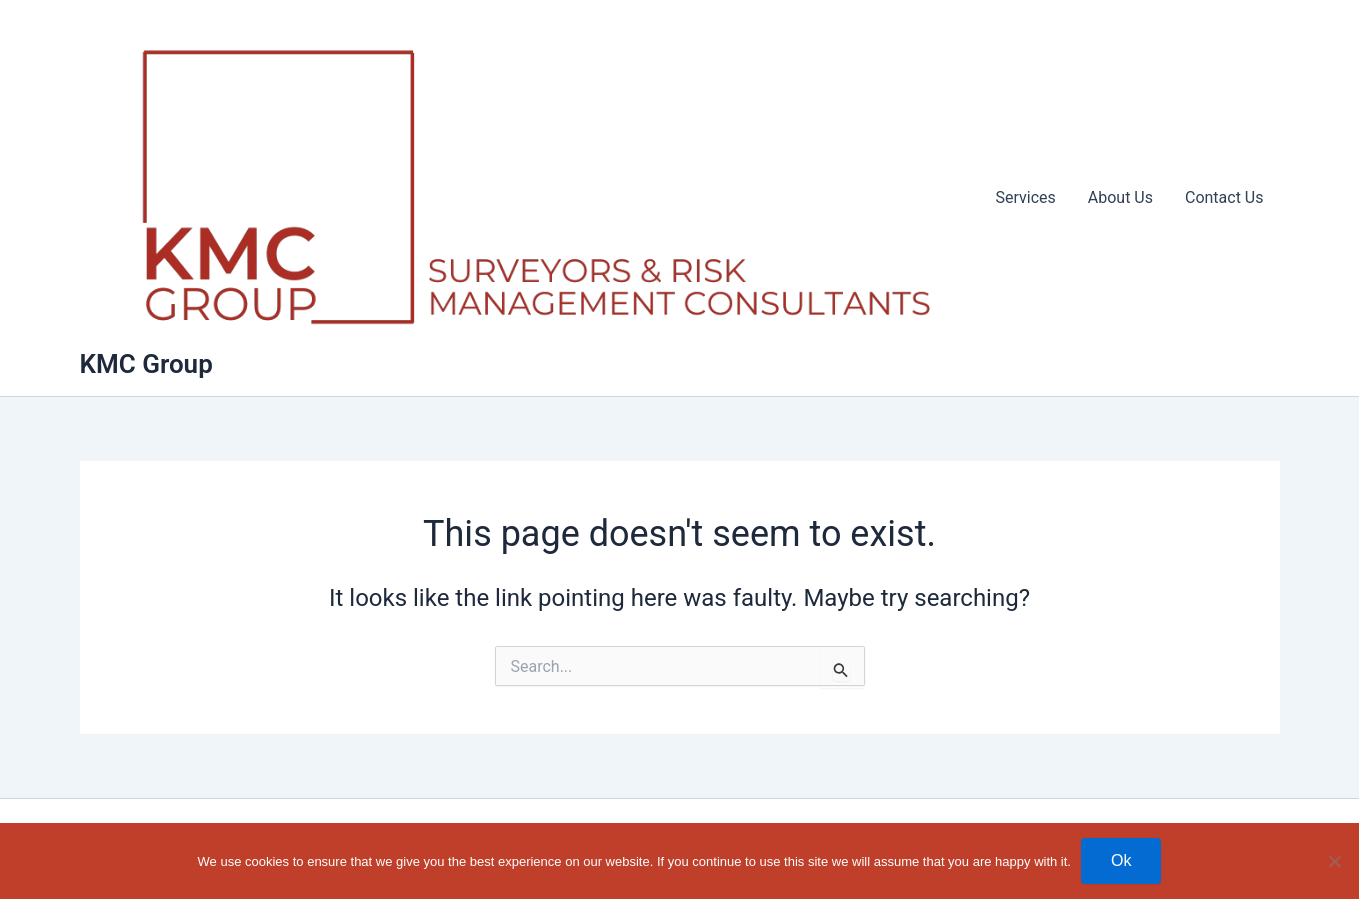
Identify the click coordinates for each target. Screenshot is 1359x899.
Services (1025, 197)
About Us (1120, 197)
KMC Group (146, 364)
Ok (1121, 860)
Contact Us (1224, 197)
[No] (1334, 861)
